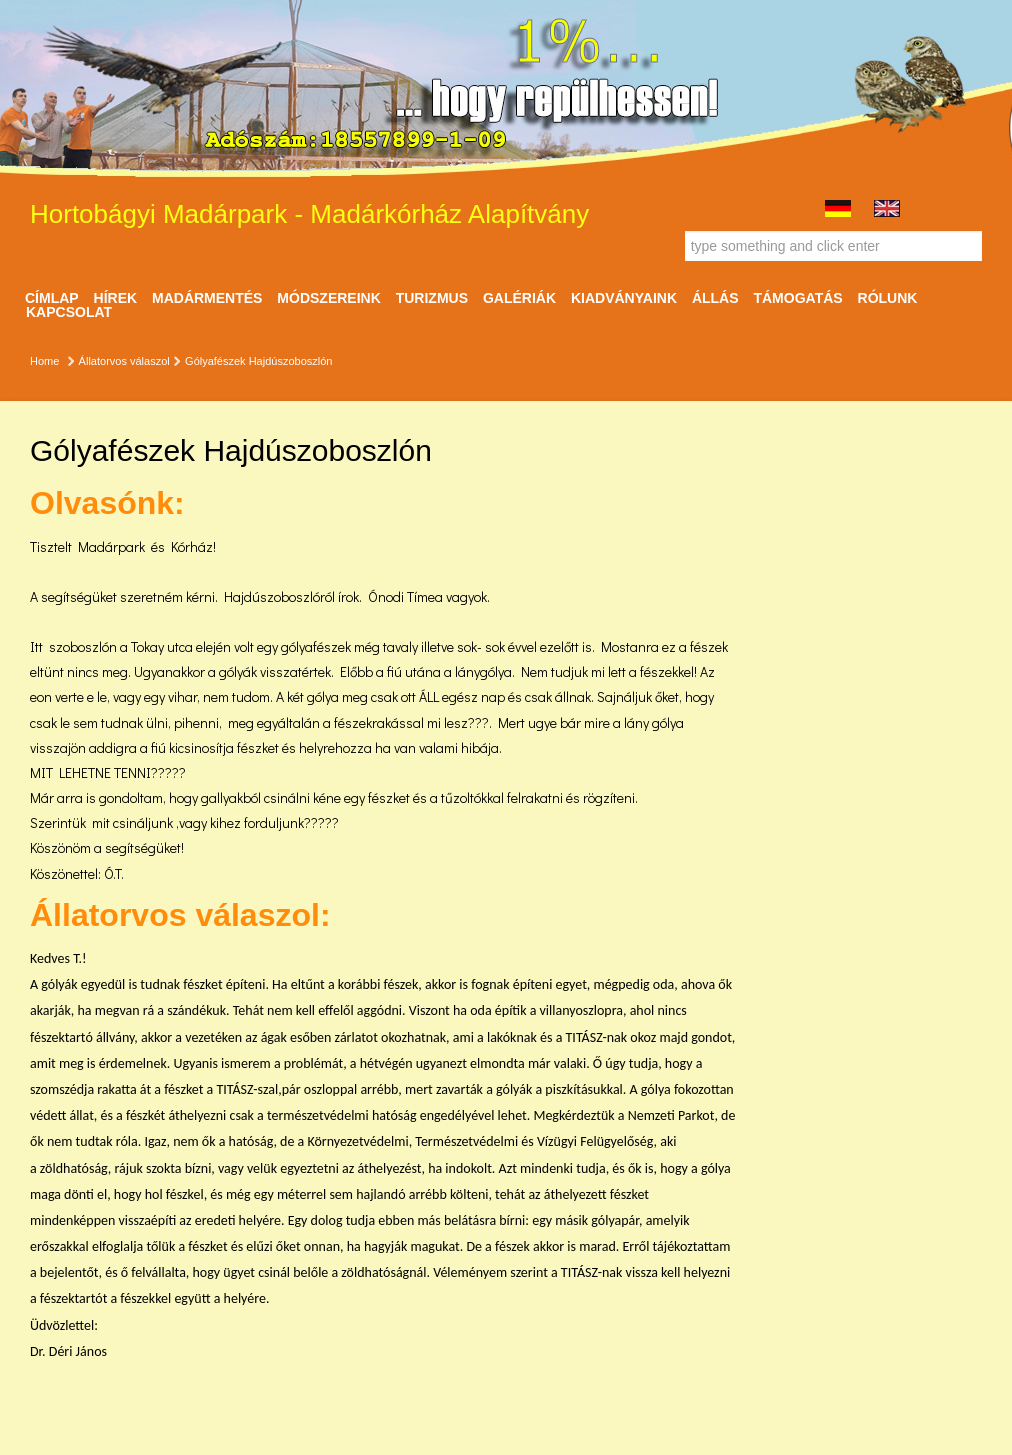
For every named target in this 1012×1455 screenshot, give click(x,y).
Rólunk (888, 298)
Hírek (116, 298)
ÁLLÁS (715, 298)
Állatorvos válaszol (124, 361)
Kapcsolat (69, 312)
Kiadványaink (624, 298)
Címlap (52, 298)
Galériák (519, 298)
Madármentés (207, 298)
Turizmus (432, 298)
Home (44, 361)
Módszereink (328, 298)
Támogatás (797, 298)
